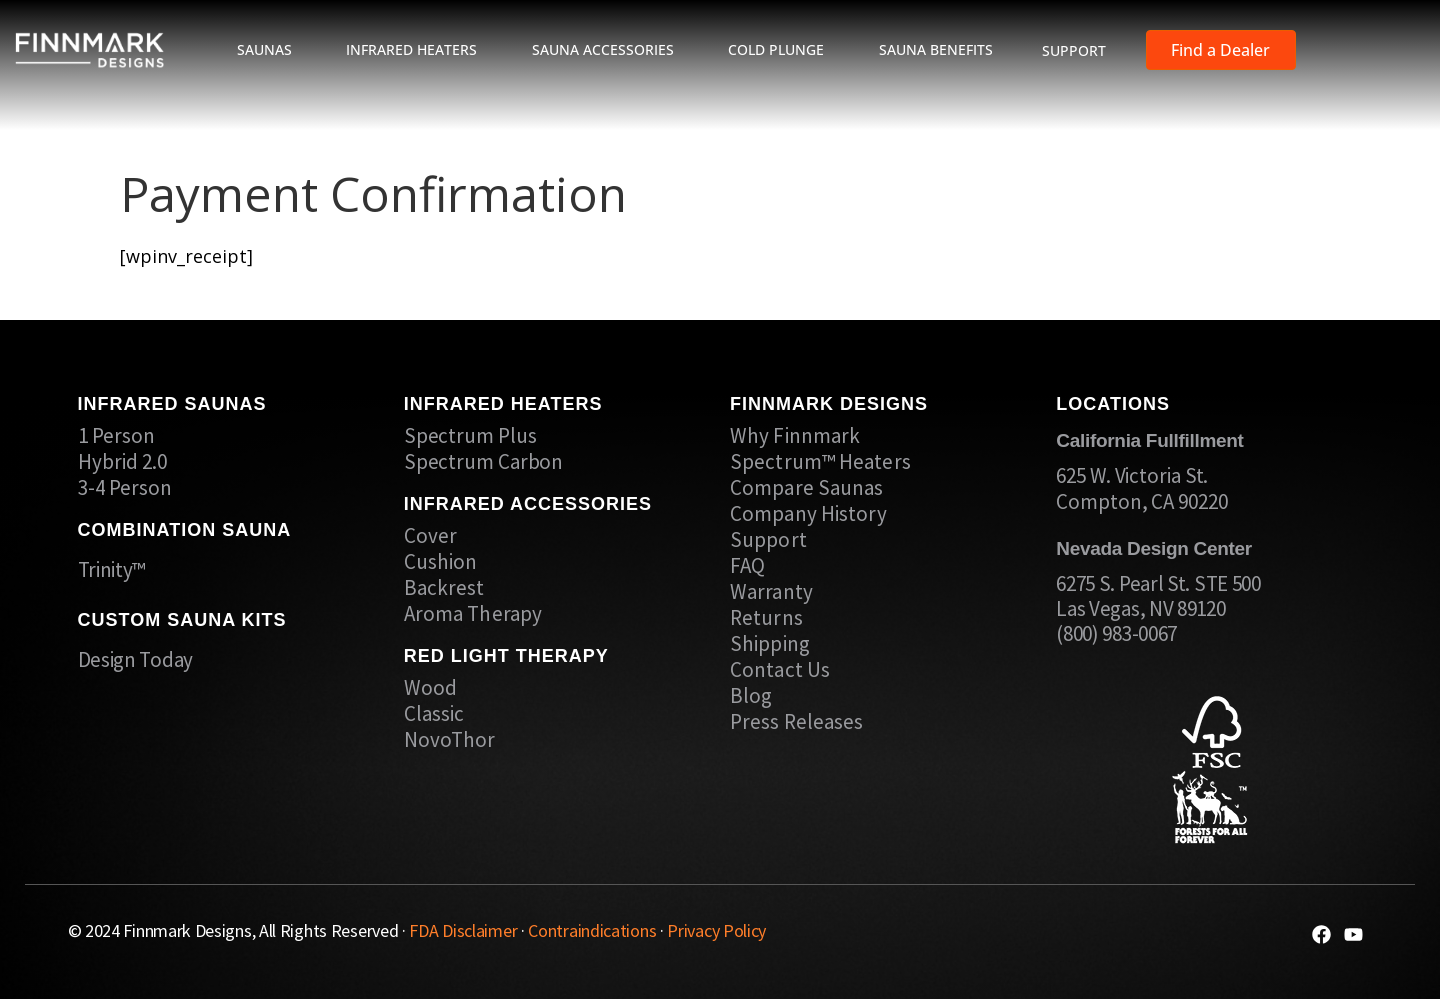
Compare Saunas (806, 488)
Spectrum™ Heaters (820, 462)
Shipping (770, 644)
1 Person (117, 436)
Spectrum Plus (470, 436)
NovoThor (450, 740)
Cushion (441, 562)
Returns (766, 618)
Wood (430, 688)
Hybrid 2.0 (123, 462)
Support (768, 540)
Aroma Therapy (473, 614)
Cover (431, 536)
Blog (751, 696)
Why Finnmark (795, 436)
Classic (434, 714)
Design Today (135, 659)
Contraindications (592, 930)
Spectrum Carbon (484, 462)
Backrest (444, 588)
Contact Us (780, 670)
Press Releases (796, 722)
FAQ (747, 566)
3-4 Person (125, 488)
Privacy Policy (716, 930)
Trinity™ (112, 569)
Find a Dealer (1220, 50)
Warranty (771, 592)
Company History (809, 514)
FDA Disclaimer (463, 930)
